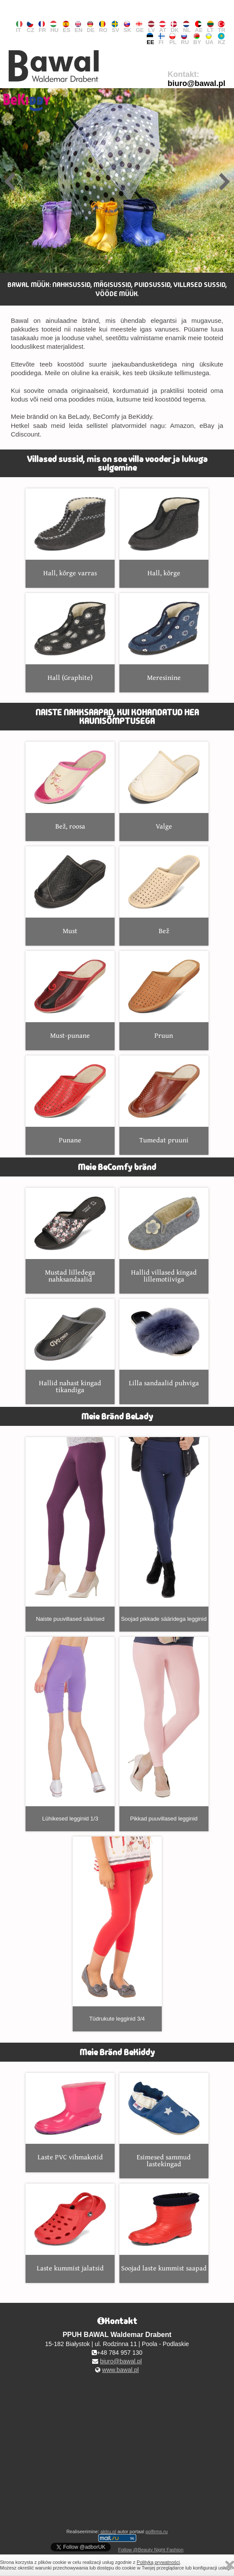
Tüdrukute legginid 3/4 (117, 1928)
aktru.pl (108, 2531)
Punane (70, 1100)
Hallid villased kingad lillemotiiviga (163, 1236)
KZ (221, 39)
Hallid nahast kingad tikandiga (70, 1347)
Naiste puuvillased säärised (70, 1529)
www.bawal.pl (120, 2369)
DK (174, 27)
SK (127, 27)
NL (186, 27)
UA (209, 39)
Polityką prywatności (158, 2562)
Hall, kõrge (163, 533)
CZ (30, 27)
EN (79, 27)
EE (150, 39)
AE (199, 27)
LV (151, 27)
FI (161, 39)
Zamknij (229, 2565)
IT (19, 27)
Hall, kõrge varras (70, 533)
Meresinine (163, 637)
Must (70, 891)
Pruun (163, 995)
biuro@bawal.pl (196, 83)
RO (103, 27)
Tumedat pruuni (163, 1100)
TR (221, 27)
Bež (163, 891)
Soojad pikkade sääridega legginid (163, 1529)
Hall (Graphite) (70, 637)
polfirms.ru (156, 2531)
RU (185, 39)
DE (91, 27)
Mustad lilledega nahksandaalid (70, 1236)
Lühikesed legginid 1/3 (70, 1729)
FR (42, 27)
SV (115, 27)
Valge (163, 786)
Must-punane (70, 995)
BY (197, 39)
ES (66, 27)
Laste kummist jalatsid (70, 2228)
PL (172, 39)
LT (210, 27)
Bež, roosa (70, 786)
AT (162, 27)
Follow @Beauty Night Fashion (150, 2549)
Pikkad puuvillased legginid (163, 1729)
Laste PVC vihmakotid (70, 2117)
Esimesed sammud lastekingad (163, 2121)
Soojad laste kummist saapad (163, 2228)
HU (54, 27)
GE (140, 27)
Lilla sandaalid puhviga (163, 1343)
